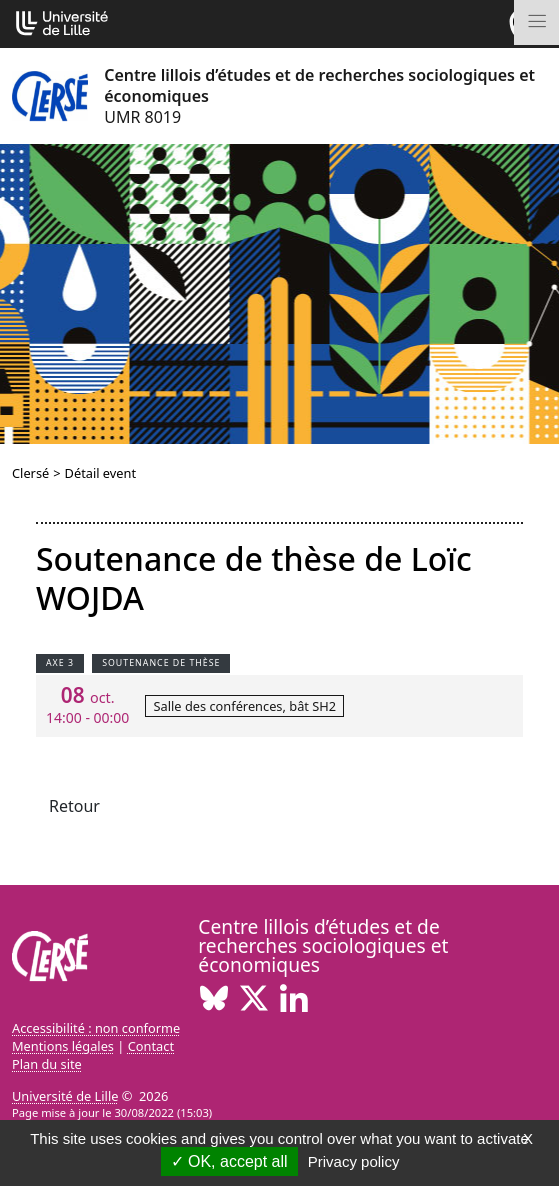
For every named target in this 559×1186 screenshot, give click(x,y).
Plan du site (47, 1064)
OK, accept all (229, 1161)
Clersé (30, 473)
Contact (151, 1046)
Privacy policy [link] (354, 1161)
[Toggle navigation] (536, 22)
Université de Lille (65, 1096)
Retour (74, 806)
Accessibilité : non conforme (96, 1028)
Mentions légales (63, 1046)
